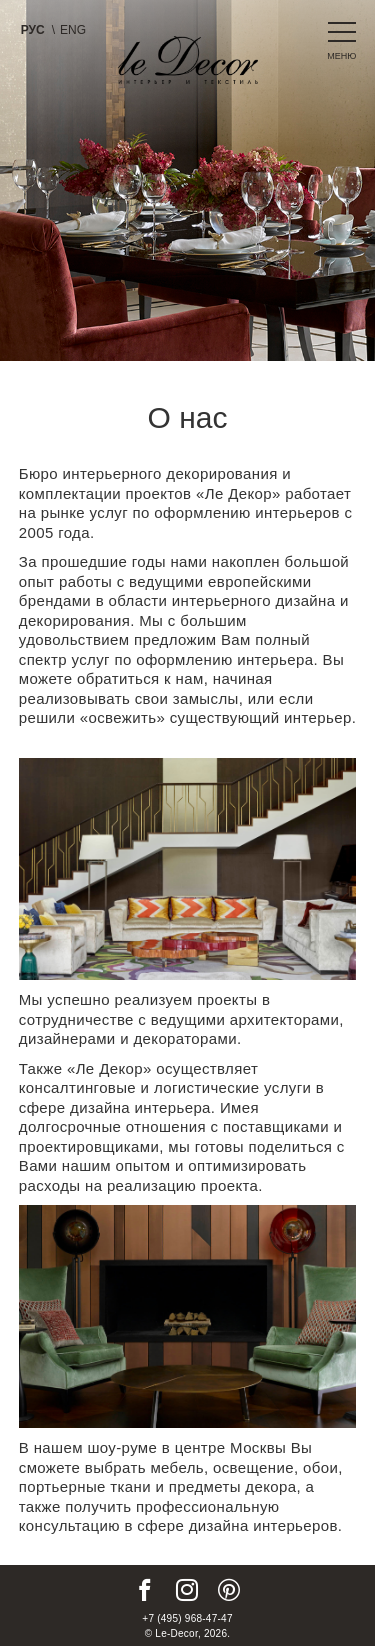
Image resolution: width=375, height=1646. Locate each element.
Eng (73, 30)
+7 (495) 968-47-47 (187, 1618)
